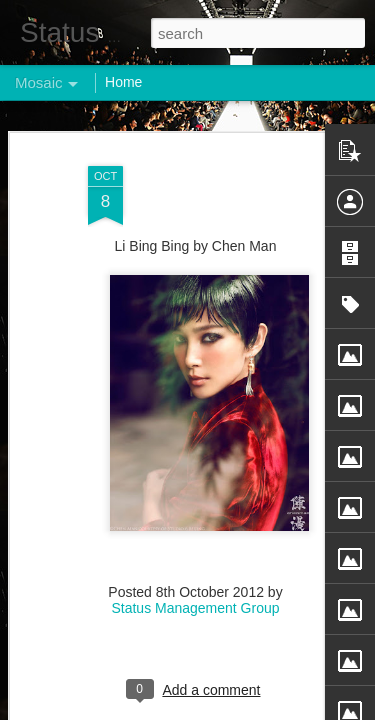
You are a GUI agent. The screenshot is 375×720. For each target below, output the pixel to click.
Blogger (250, 709)
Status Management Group (195, 598)
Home (123, 82)
